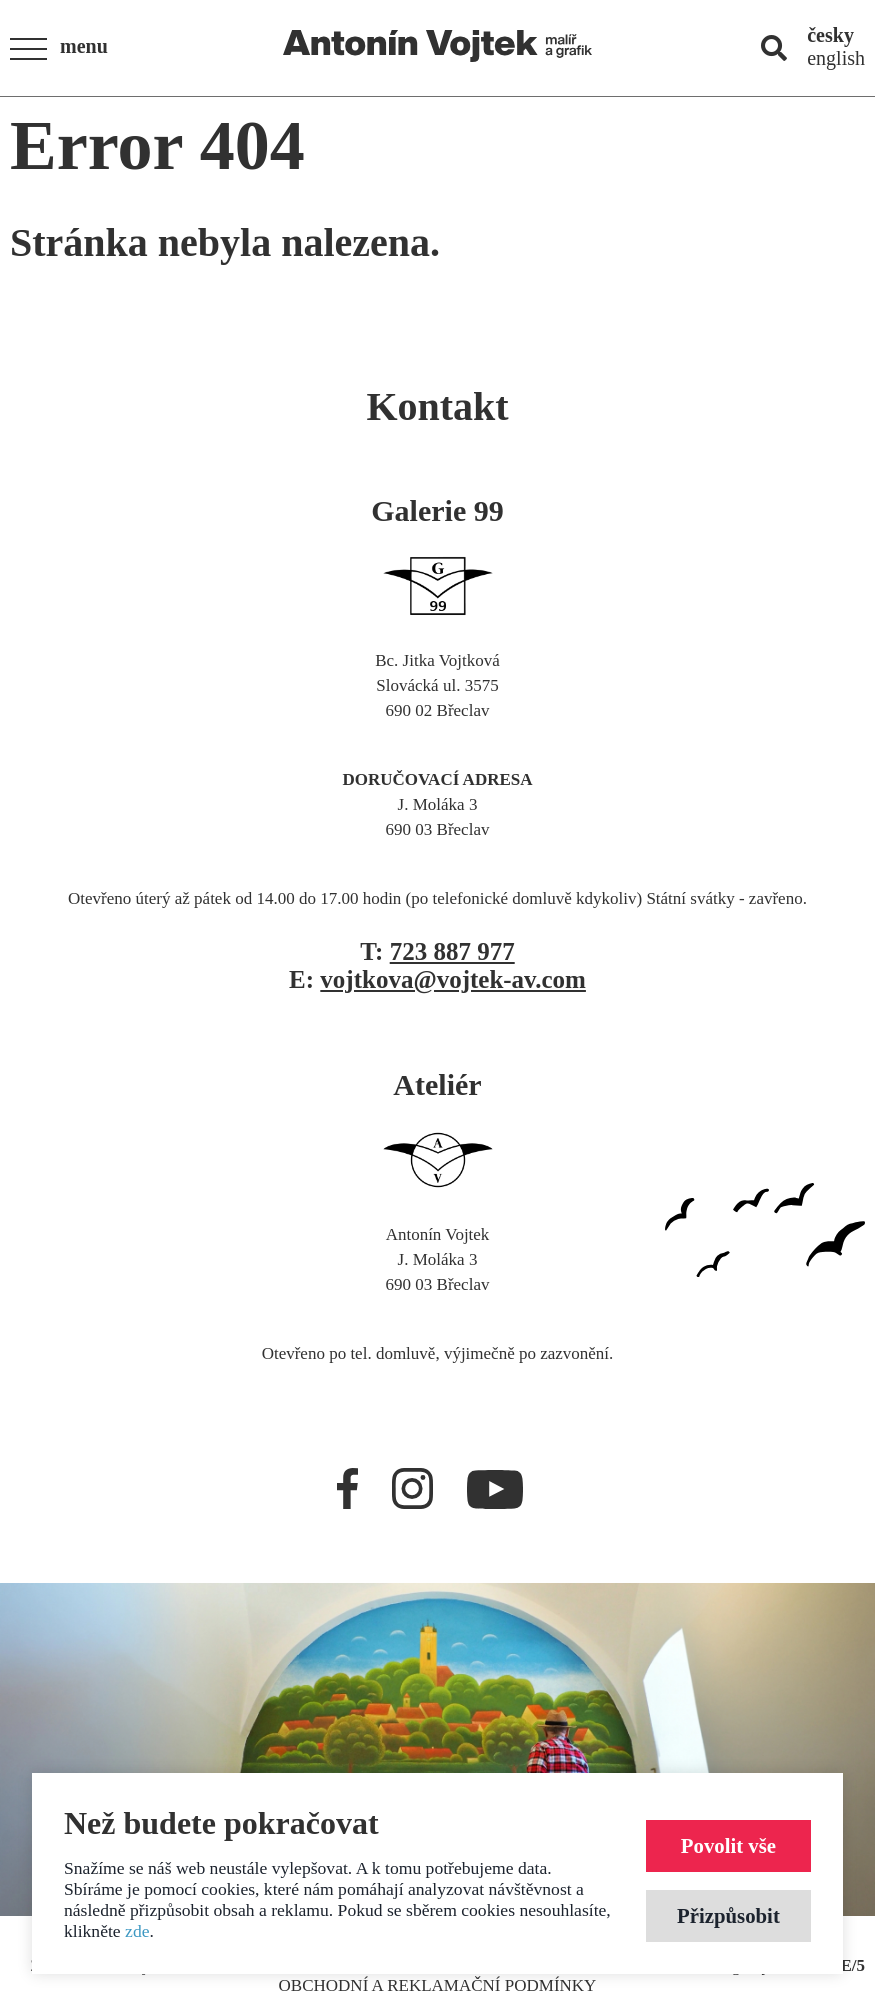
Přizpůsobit (728, 1915)
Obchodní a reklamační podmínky (438, 1985)
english (836, 58)
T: (437, 951)
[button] (65, 49)
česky (830, 35)
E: (437, 979)
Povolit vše (728, 1845)
